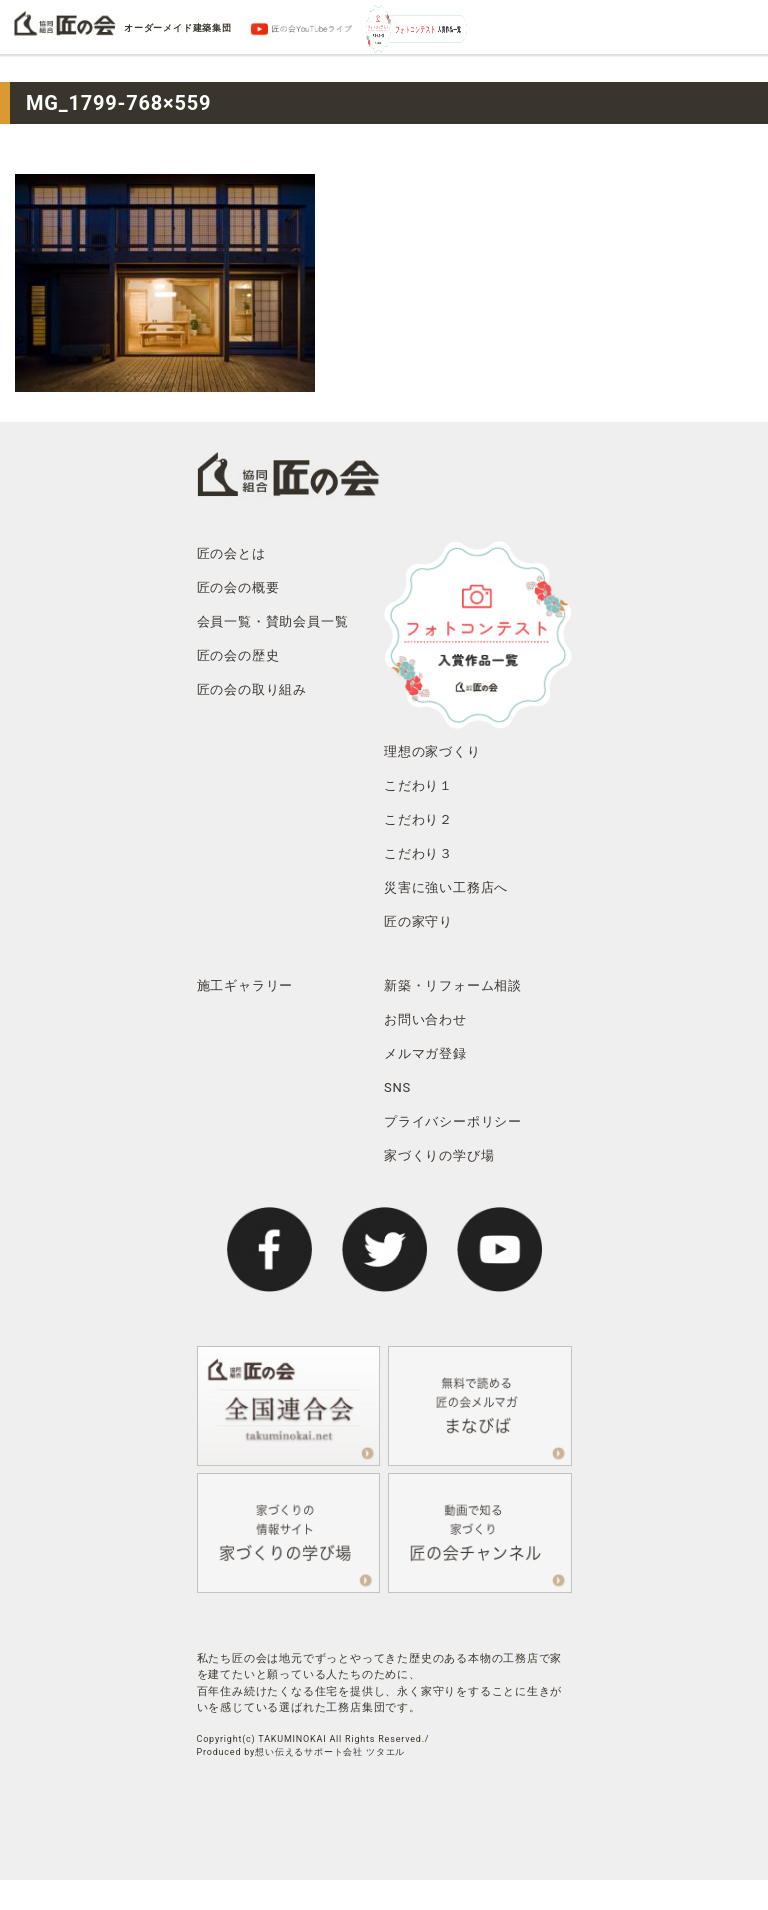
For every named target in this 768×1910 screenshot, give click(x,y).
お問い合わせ (425, 1019)
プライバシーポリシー (453, 1121)
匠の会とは (231, 553)
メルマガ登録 (425, 1053)
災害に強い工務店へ (446, 887)
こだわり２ (418, 819)
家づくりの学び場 (439, 1155)
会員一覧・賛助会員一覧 (273, 621)
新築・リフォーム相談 (453, 985)
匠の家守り (418, 921)
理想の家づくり (432, 751)
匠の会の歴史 (238, 655)
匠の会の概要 (238, 587)
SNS (397, 1087)
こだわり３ (418, 853)
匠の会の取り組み (252, 689)
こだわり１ (418, 785)
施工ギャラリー (245, 985)
